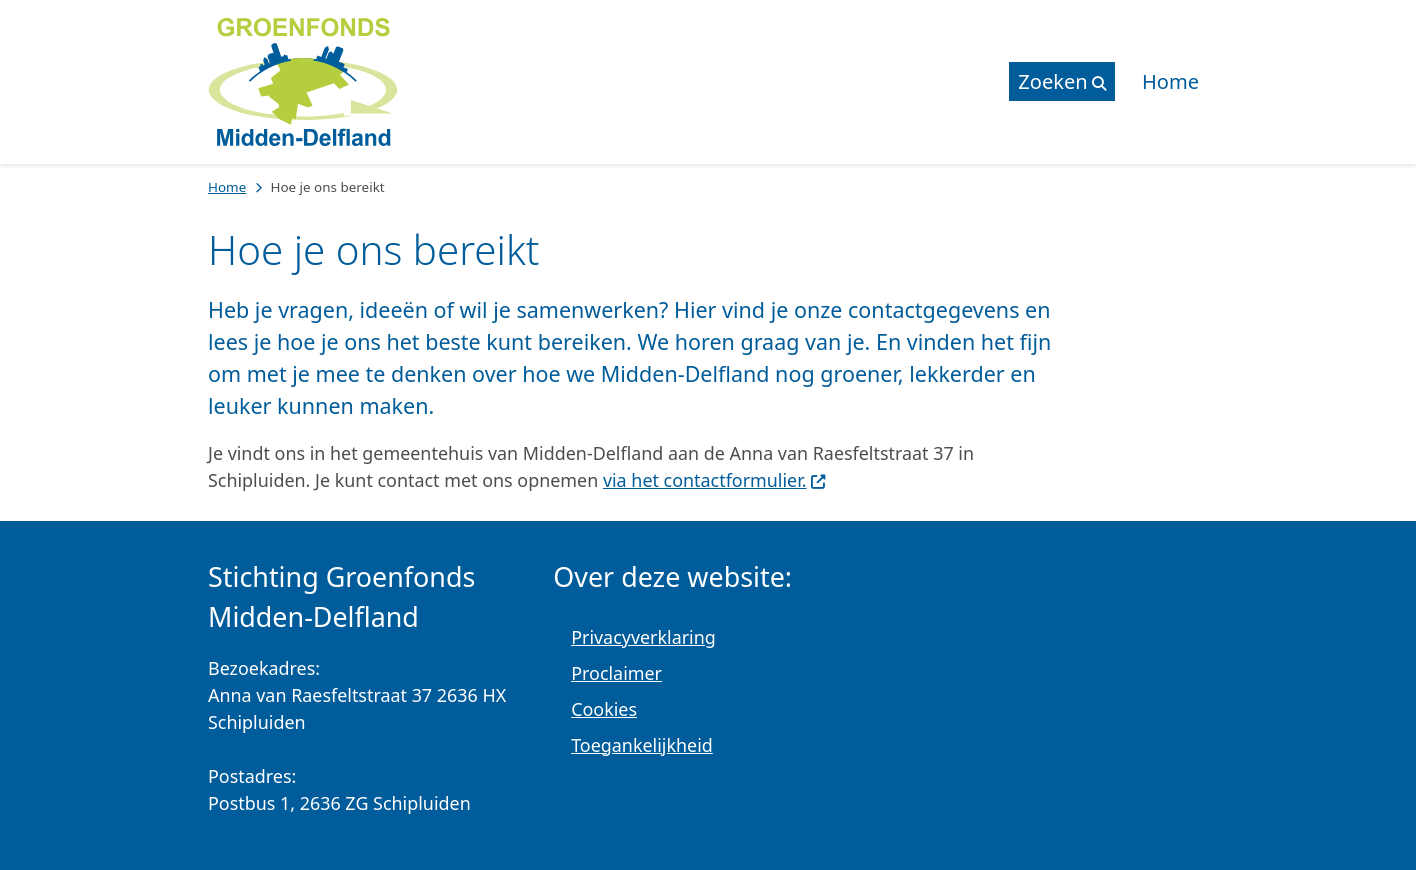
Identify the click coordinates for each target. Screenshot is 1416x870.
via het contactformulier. (715, 480)
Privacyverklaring (643, 637)
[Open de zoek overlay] (1062, 81)
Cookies (604, 709)
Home (227, 187)
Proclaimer (616, 673)
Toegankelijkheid (642, 745)
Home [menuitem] (1170, 81)
